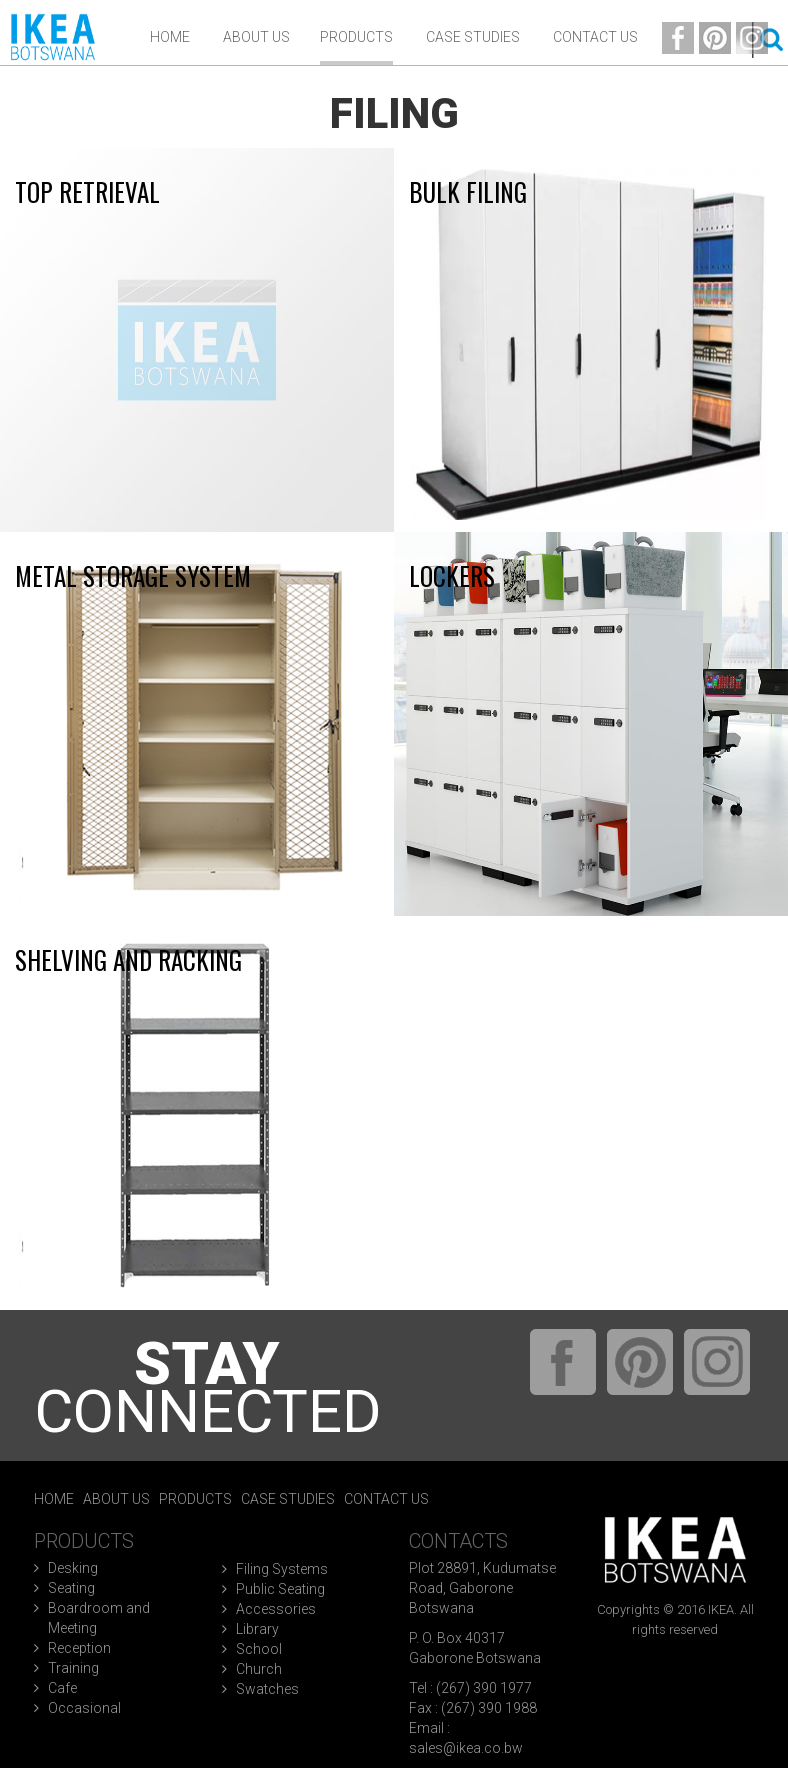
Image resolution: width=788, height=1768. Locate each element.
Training (73, 1668)
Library (257, 1629)
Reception (79, 1648)
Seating (71, 1588)
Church (259, 1669)
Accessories (276, 1609)
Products (356, 37)
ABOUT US (256, 37)
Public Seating (280, 1589)
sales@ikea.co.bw (466, 1748)
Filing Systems (282, 1569)
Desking (73, 1568)
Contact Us (595, 37)
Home (170, 37)
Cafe (62, 1688)
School (259, 1649)
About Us (116, 1499)
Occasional (84, 1708)
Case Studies (473, 37)
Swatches (267, 1689)
